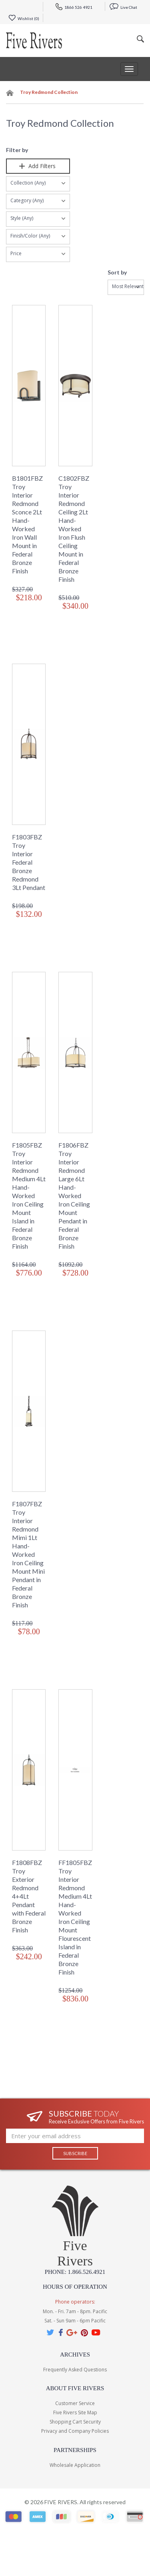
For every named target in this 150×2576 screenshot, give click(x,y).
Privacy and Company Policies (75, 2431)
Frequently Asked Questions (75, 2369)
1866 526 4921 (74, 7)
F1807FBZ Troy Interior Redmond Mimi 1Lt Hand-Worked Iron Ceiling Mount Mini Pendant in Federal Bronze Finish (28, 1554)
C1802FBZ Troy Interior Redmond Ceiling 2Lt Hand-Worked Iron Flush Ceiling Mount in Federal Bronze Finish (73, 528)
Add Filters (38, 166)
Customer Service (75, 2403)
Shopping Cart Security (75, 2421)
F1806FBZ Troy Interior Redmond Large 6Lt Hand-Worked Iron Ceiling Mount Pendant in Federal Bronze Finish (74, 1195)
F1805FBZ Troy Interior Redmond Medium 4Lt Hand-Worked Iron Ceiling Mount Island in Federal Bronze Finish (29, 1195)
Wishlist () (23, 18)
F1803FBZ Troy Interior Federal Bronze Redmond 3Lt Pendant (28, 862)
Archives (75, 2354)
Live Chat (123, 7)
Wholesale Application (75, 2465)
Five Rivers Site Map (75, 2412)
